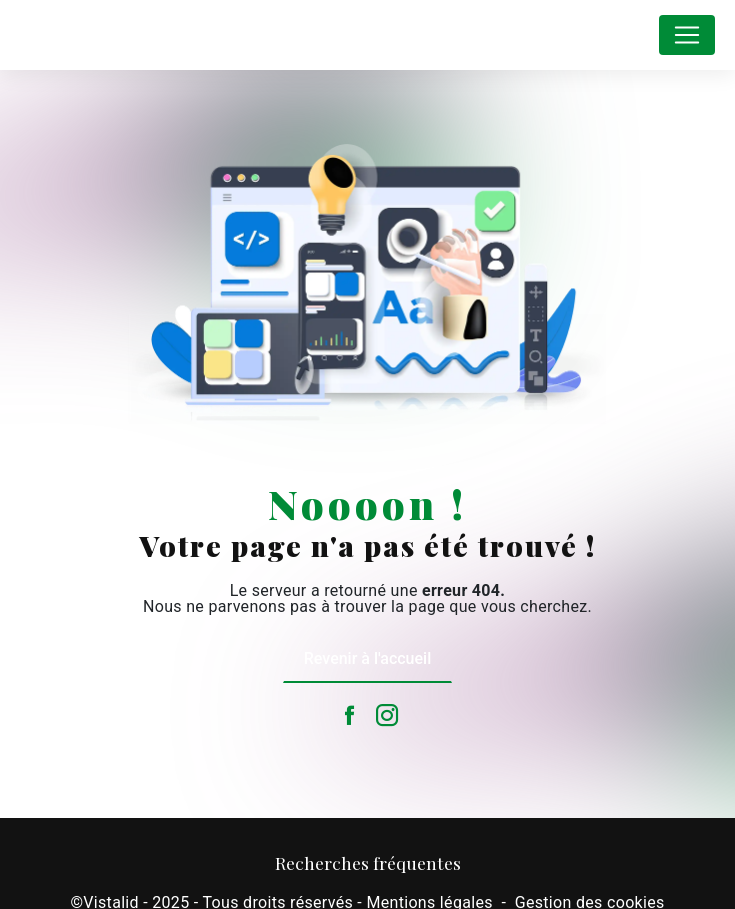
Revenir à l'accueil (367, 658)
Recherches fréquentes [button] (368, 862)
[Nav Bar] (687, 35)
